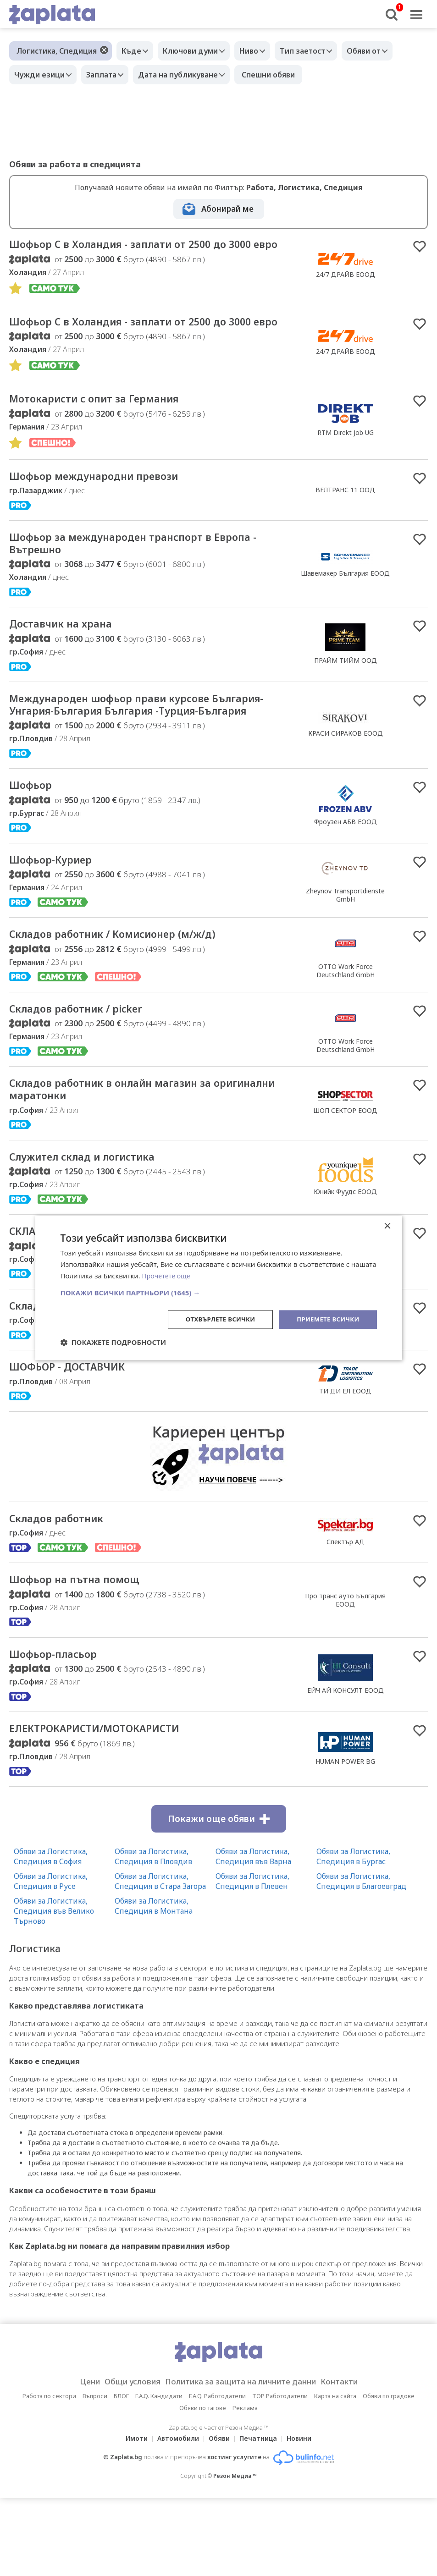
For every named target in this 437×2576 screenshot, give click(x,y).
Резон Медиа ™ (235, 2554)
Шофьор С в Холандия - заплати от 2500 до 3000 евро (139, 252)
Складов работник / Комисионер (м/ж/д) (132, 993)
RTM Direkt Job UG (345, 463)
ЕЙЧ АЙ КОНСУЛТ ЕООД (345, 1765)
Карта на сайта (335, 2474)
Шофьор (34, 841)
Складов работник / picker (88, 1070)
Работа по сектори (49, 2474)
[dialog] (218, 1288)
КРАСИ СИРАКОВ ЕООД (345, 780)
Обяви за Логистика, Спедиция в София (51, 1934)
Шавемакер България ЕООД (345, 608)
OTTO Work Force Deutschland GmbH (345, 1030)
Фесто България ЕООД (345, 1397)
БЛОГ (121, 2474)
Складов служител (65, 1374)
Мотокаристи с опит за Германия (109, 430)
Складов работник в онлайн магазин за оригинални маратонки (128, 1153)
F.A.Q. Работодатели (217, 2474)
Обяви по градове (389, 2474)
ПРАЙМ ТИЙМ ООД (345, 698)
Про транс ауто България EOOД (345, 1673)
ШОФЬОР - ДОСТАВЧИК (78, 1437)
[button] (219, 1292)
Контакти (353, 2459)
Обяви (219, 2516)
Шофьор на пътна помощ (86, 1653)
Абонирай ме (227, 209)
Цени (75, 2459)
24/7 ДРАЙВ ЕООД (345, 282)
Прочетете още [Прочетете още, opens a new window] (168, 1275)
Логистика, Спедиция (57, 51)
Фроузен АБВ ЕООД (345, 878)
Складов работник (65, 1590)
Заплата (108, 75)
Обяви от (384, 51)
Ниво (260, 51)
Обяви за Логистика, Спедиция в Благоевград (361, 1959)
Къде (134, 51)
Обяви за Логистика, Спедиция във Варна (253, 1934)
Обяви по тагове (202, 2486)
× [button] (387, 1225)
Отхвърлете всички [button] (213, 1319)
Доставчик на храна (70, 662)
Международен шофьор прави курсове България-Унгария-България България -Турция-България (127, 752)
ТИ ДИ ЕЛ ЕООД (345, 1461)
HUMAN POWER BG (345, 1837)
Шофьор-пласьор (61, 1729)
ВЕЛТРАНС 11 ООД (345, 522)
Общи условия (123, 2459)
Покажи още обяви (219, 1896)
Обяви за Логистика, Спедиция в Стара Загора (160, 1959)
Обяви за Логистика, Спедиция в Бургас (353, 1934)
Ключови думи (197, 51)
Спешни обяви (282, 75)
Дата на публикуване (189, 75)
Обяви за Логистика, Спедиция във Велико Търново (54, 1988)
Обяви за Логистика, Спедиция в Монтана (154, 1983)
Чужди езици (42, 75)
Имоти (131, 2516)
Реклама (245, 2486)
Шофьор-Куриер (58, 917)
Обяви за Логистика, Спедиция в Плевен (252, 1959)
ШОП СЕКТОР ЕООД (345, 1173)
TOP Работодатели (280, 2474)
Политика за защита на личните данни (243, 2459)
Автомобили (175, 2516)
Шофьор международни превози (109, 509)
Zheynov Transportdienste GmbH (345, 952)
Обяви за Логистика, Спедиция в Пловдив (153, 1934)
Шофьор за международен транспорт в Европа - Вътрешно (151, 579)
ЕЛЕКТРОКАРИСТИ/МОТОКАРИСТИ (111, 1805)
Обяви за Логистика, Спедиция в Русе (51, 1959)
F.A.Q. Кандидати (159, 2474)
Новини (304, 2516)
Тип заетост (318, 51)
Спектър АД (345, 1613)
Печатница (261, 2516)
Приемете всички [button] (325, 1319)
